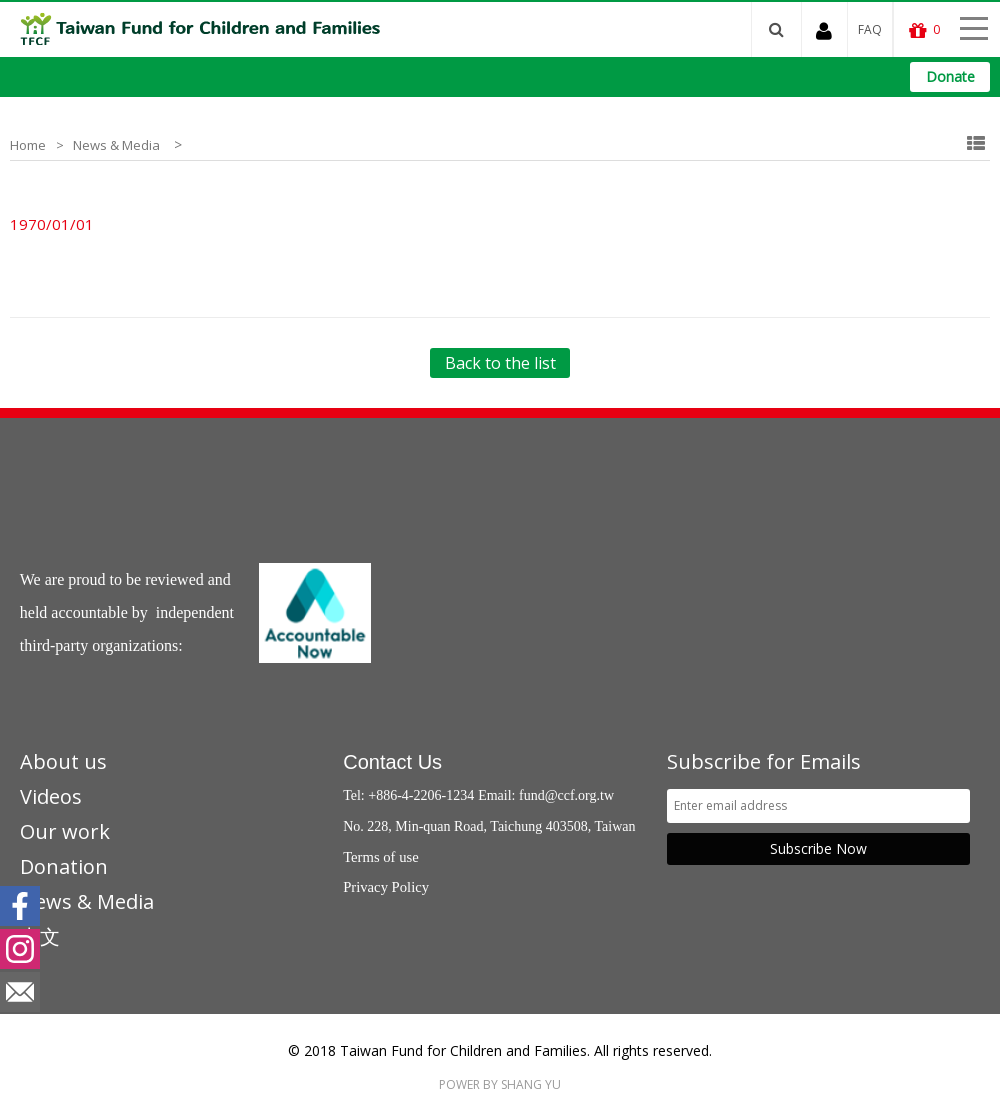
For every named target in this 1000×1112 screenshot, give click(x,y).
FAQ (870, 29)
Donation (64, 866)
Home (28, 145)
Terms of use (381, 857)
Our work (65, 831)
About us (63, 761)
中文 (40, 936)
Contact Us (392, 762)
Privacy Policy (386, 887)
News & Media (116, 145)
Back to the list (500, 363)
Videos (51, 796)
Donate (950, 76)
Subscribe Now (818, 848)
